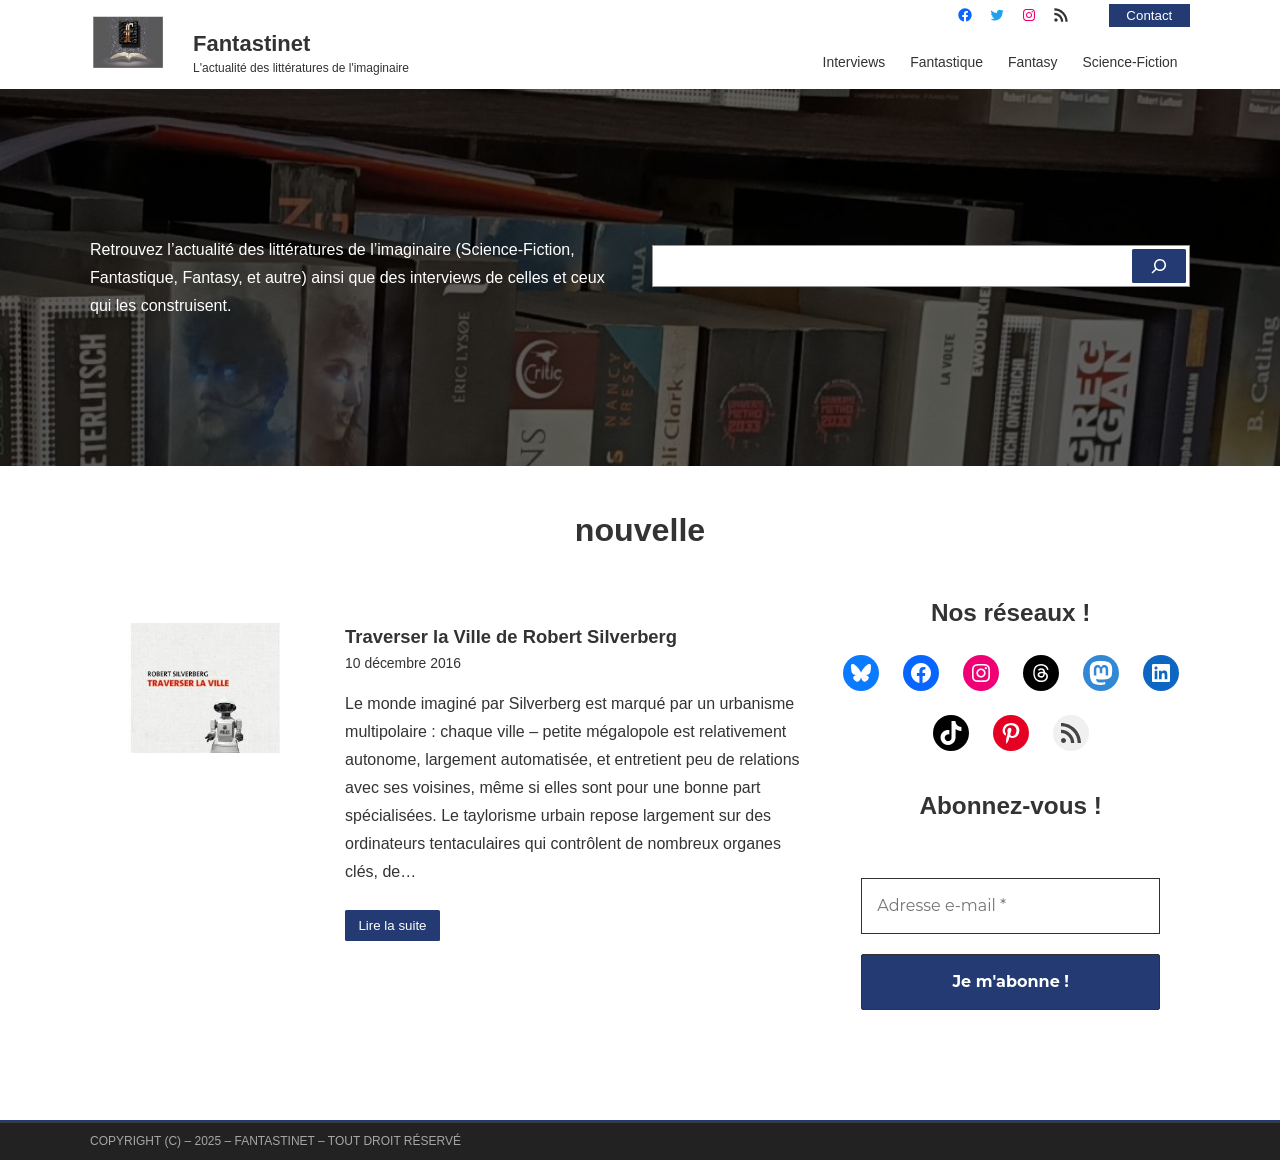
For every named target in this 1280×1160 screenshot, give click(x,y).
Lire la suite (394, 926)
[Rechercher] (1158, 266)
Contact (1148, 15)
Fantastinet (251, 43)
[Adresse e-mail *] (1010, 906)
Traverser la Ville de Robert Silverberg (511, 636)
